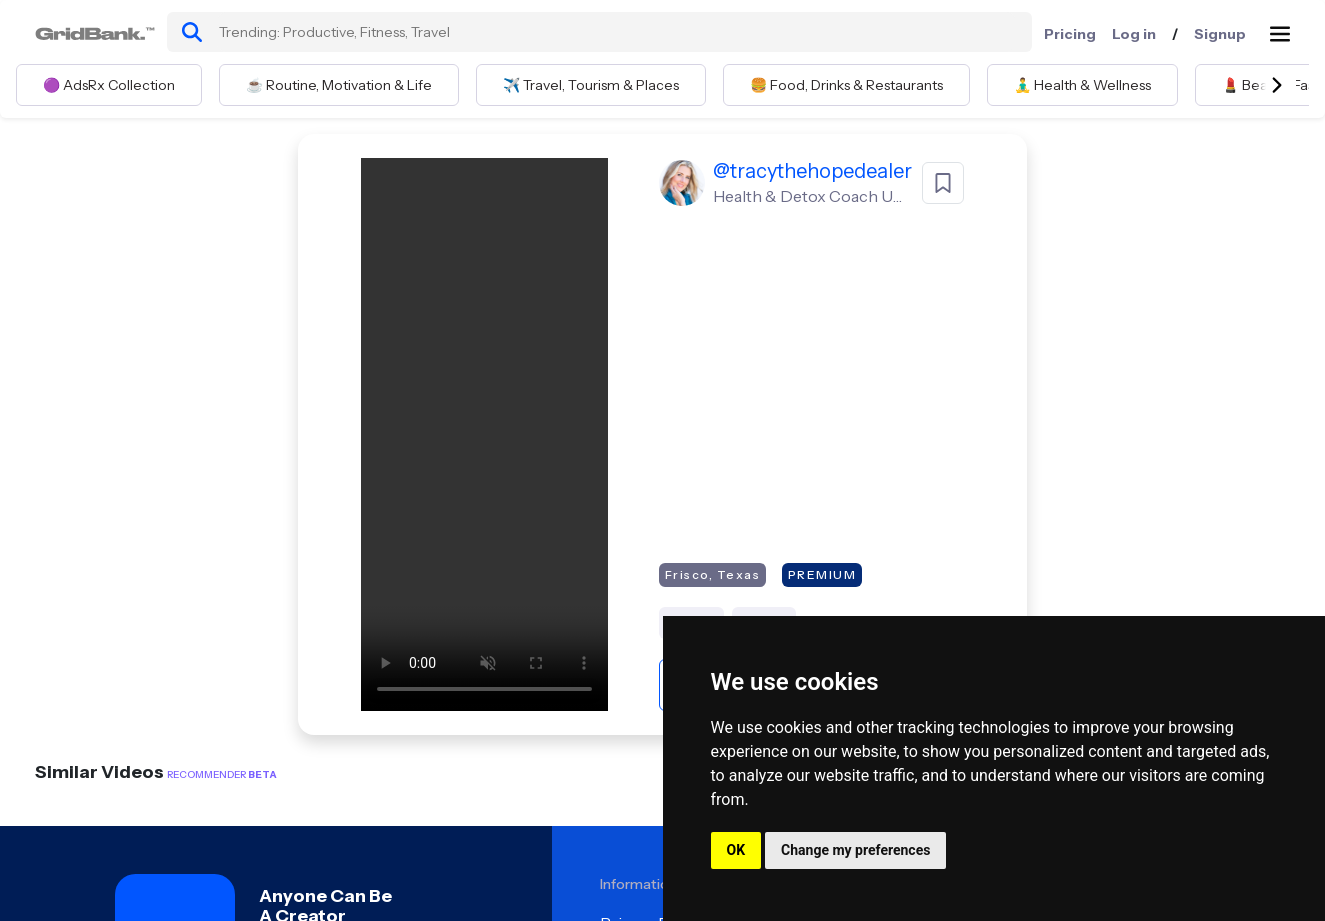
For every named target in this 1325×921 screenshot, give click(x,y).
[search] (192, 32)
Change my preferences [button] (855, 850)
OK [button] (736, 850)
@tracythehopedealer (812, 171)
